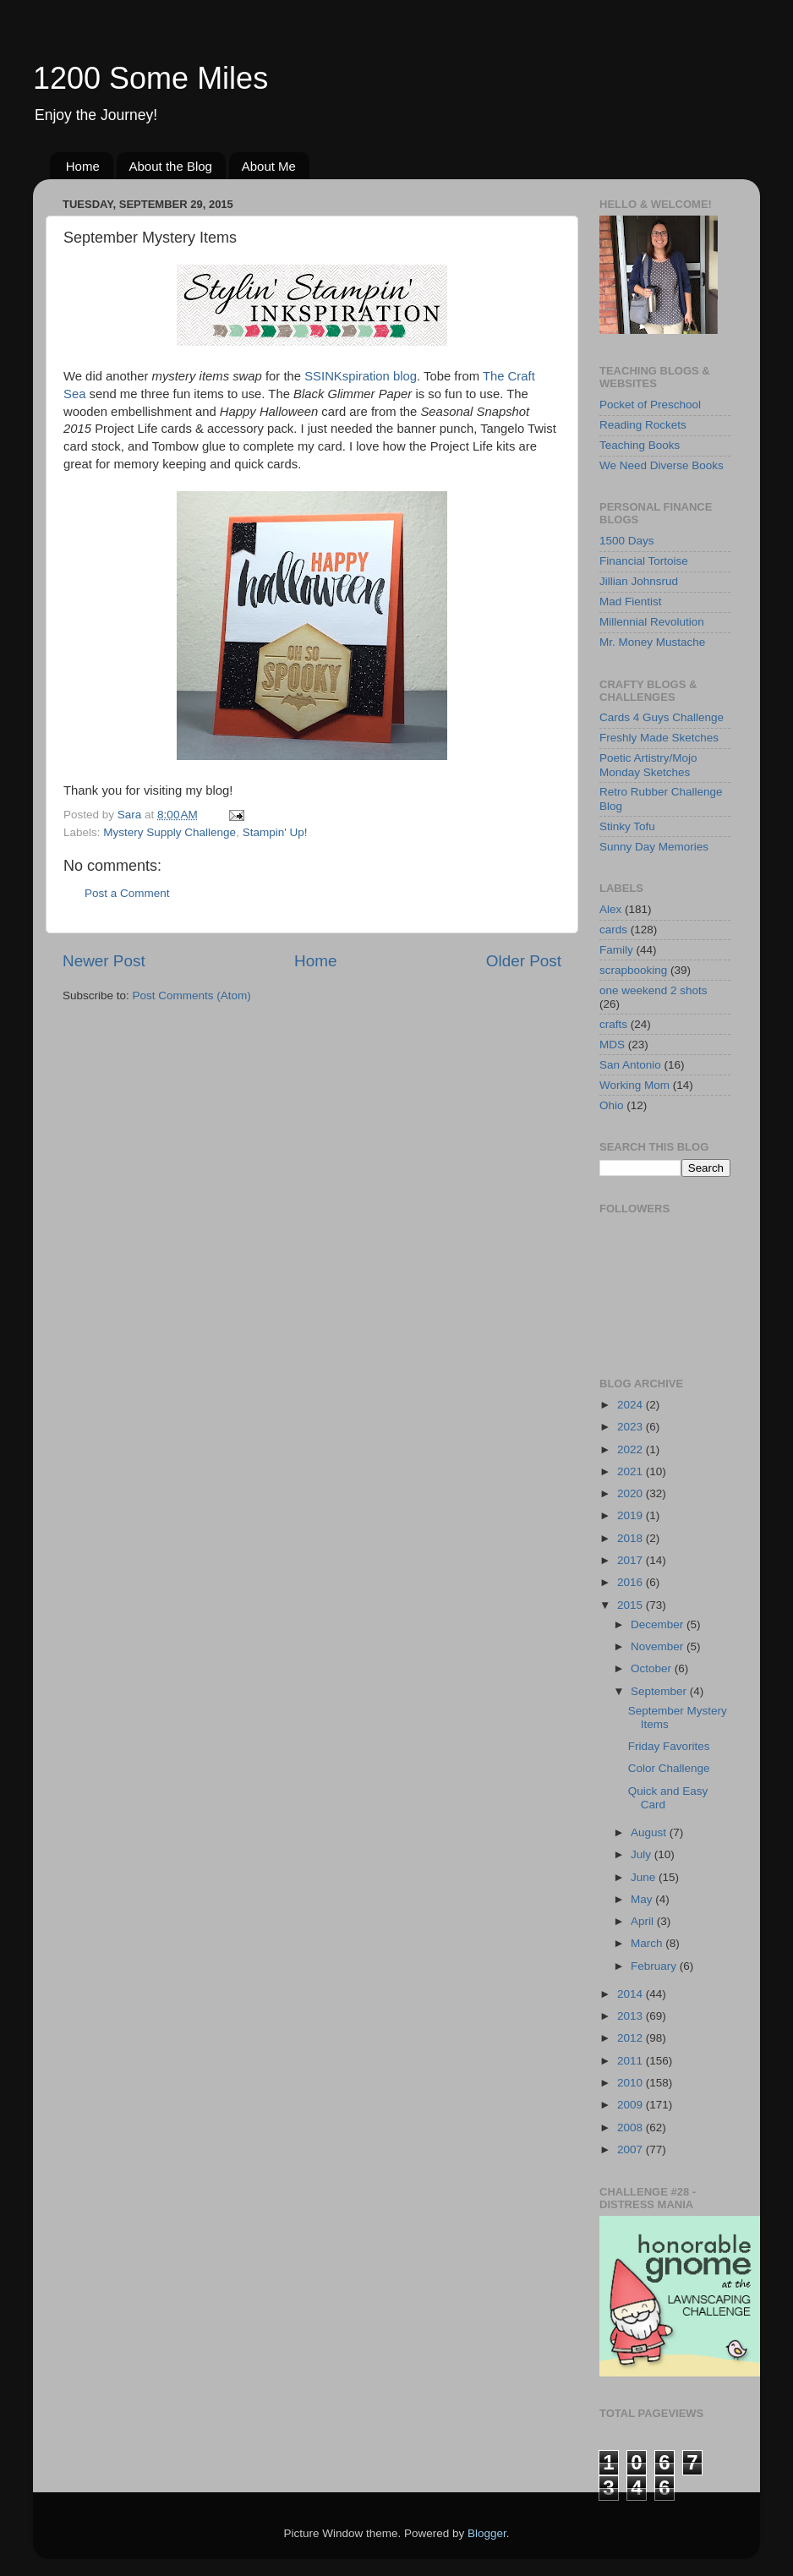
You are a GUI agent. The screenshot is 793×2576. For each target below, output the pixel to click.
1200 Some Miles (150, 78)
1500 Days (626, 540)
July (642, 1854)
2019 (631, 1515)
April (644, 1921)
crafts (613, 1024)
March (648, 1943)
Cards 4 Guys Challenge (661, 717)
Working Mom (634, 1085)
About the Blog (170, 166)
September (660, 1691)
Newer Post (104, 961)
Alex (610, 909)
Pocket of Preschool (650, 404)
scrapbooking (633, 970)
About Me (269, 166)
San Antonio (630, 1064)
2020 (631, 1493)
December (658, 1624)
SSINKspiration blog (360, 376)
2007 (631, 2149)
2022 (631, 1449)
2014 (631, 1994)
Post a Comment (127, 893)
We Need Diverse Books (661, 465)
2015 (631, 1605)
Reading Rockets (642, 424)
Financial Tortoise (643, 561)
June (645, 1877)
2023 (631, 1426)
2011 (631, 2060)
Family (616, 949)
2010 (631, 2082)
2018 (631, 1538)
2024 (631, 1404)
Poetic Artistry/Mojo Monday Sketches (648, 765)
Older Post (523, 961)
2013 (631, 2016)
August (650, 1832)
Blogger (487, 2533)
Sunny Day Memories (653, 846)
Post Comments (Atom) (192, 995)
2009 (631, 2104)
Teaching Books (639, 445)
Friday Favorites (669, 1746)
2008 (631, 2127)
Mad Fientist (630, 601)
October (653, 1668)
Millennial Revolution (651, 621)
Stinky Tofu (627, 826)
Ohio (611, 1105)
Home (83, 166)
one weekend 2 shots (653, 990)
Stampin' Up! (275, 832)
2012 (631, 2038)
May (643, 1899)
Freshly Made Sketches (659, 737)
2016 (631, 1582)
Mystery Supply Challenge (169, 832)
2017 (631, 1560)
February (655, 1966)
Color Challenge (669, 1768)
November (658, 1646)
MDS (612, 1044)
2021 (631, 1471)
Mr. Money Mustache (652, 642)
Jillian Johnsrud (638, 581)
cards (613, 929)
